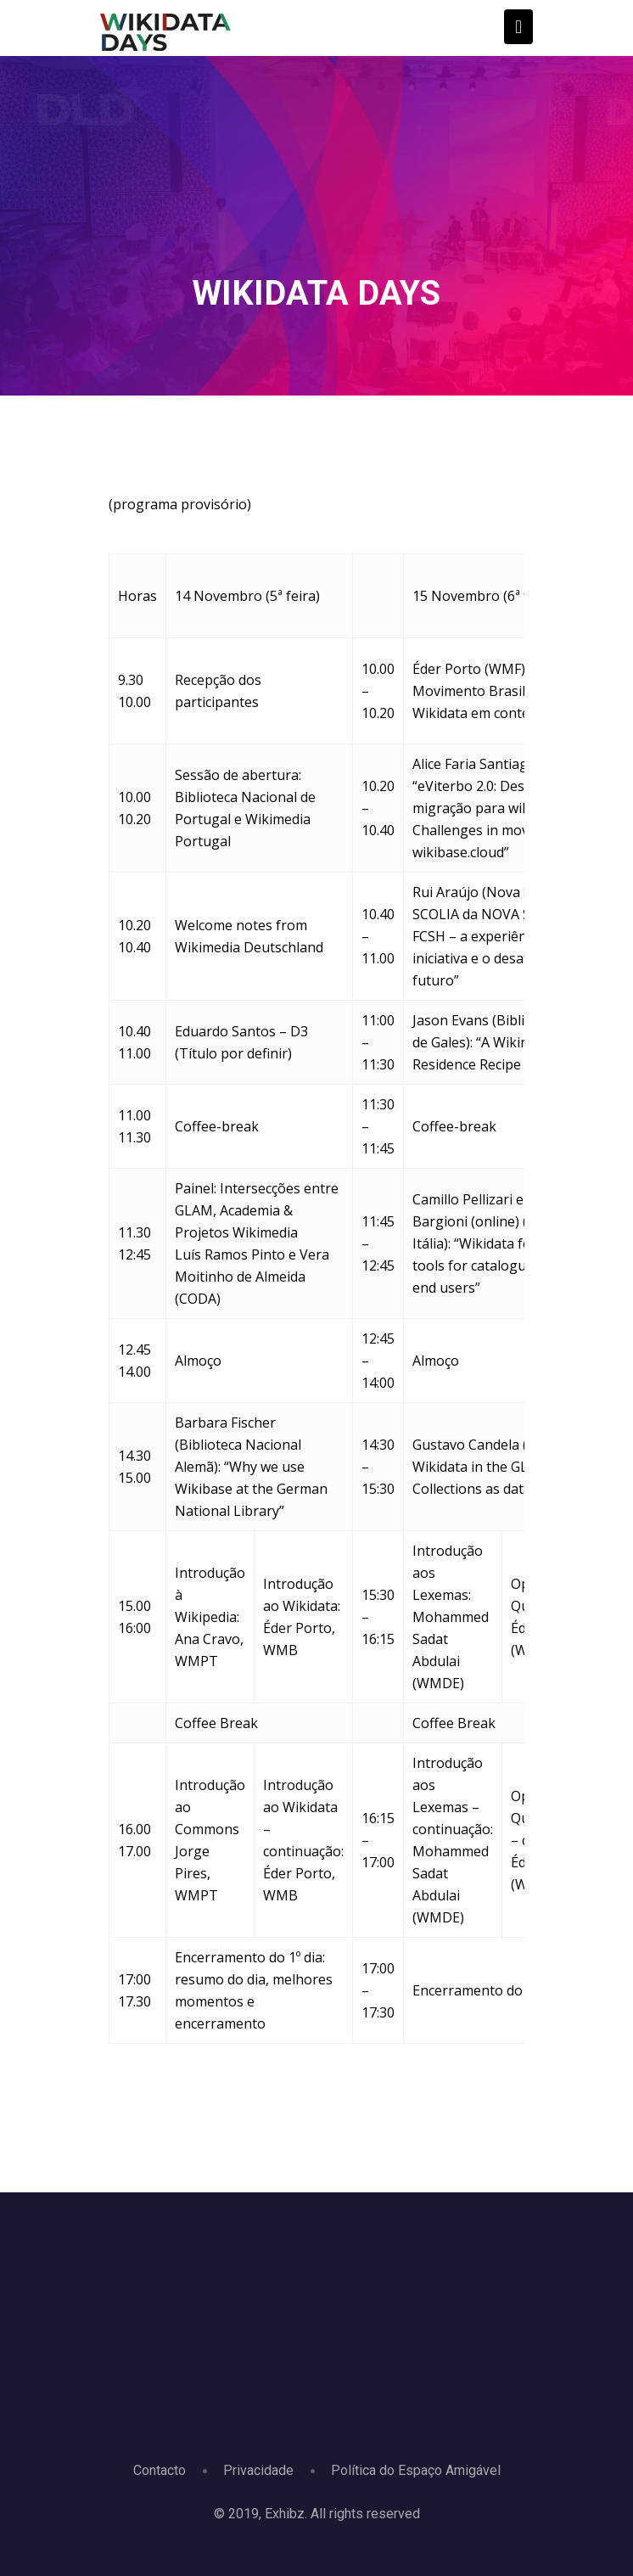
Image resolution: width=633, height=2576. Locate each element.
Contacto (159, 2470)
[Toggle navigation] (518, 26)
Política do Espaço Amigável (416, 2470)
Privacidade (258, 2470)
